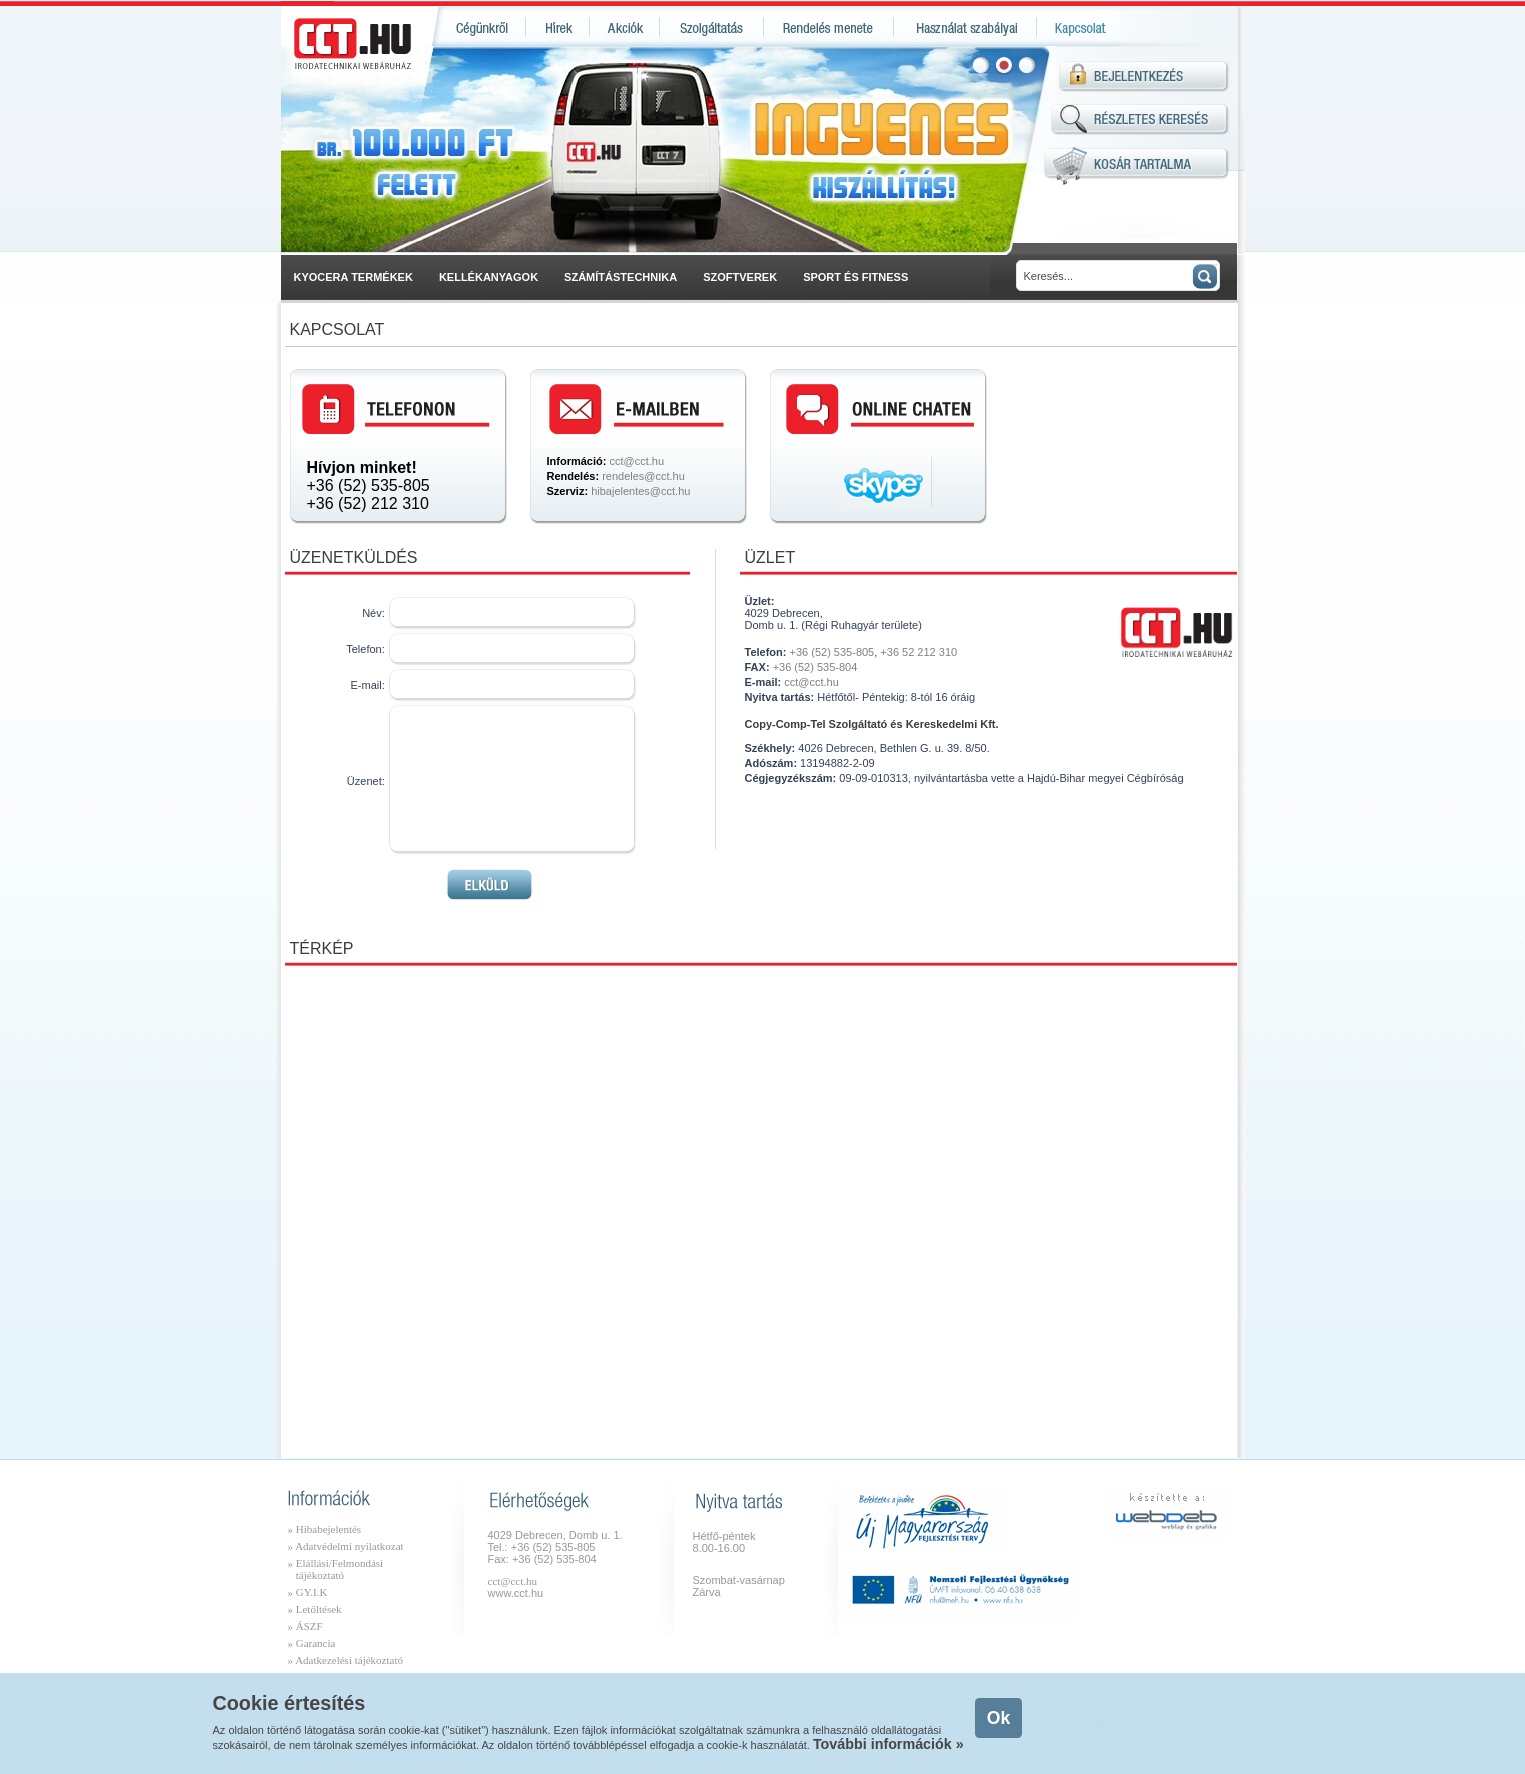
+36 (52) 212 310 (368, 503)
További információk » (888, 1744)
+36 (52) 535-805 (368, 485)
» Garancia (312, 1643)
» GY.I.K (308, 1592)
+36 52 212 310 (918, 652)
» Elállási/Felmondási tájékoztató (336, 1569)
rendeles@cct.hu (643, 476)
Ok (998, 1718)
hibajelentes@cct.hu (640, 491)
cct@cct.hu (636, 461)
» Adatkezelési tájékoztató (345, 1660)
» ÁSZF (305, 1626)
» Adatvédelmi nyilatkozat (346, 1546)
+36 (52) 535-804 (815, 667)
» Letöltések (315, 1609)
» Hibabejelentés (325, 1529)
